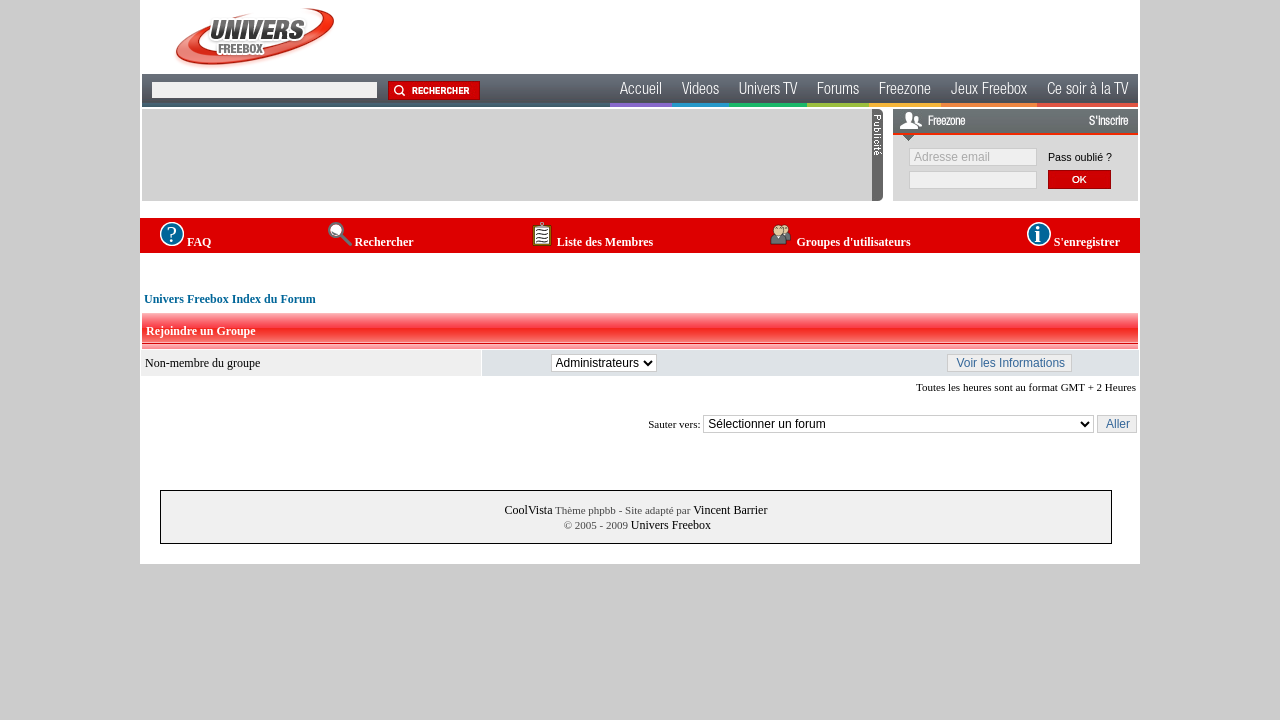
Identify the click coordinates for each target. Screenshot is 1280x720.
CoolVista (529, 510)
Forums (838, 91)
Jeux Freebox (989, 91)
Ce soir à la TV (1087, 91)
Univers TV (768, 91)
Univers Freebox (671, 525)
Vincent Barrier (730, 510)
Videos (700, 91)
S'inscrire (1108, 122)
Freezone (905, 91)
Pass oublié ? (1080, 157)
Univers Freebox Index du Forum (230, 299)
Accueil (641, 91)
